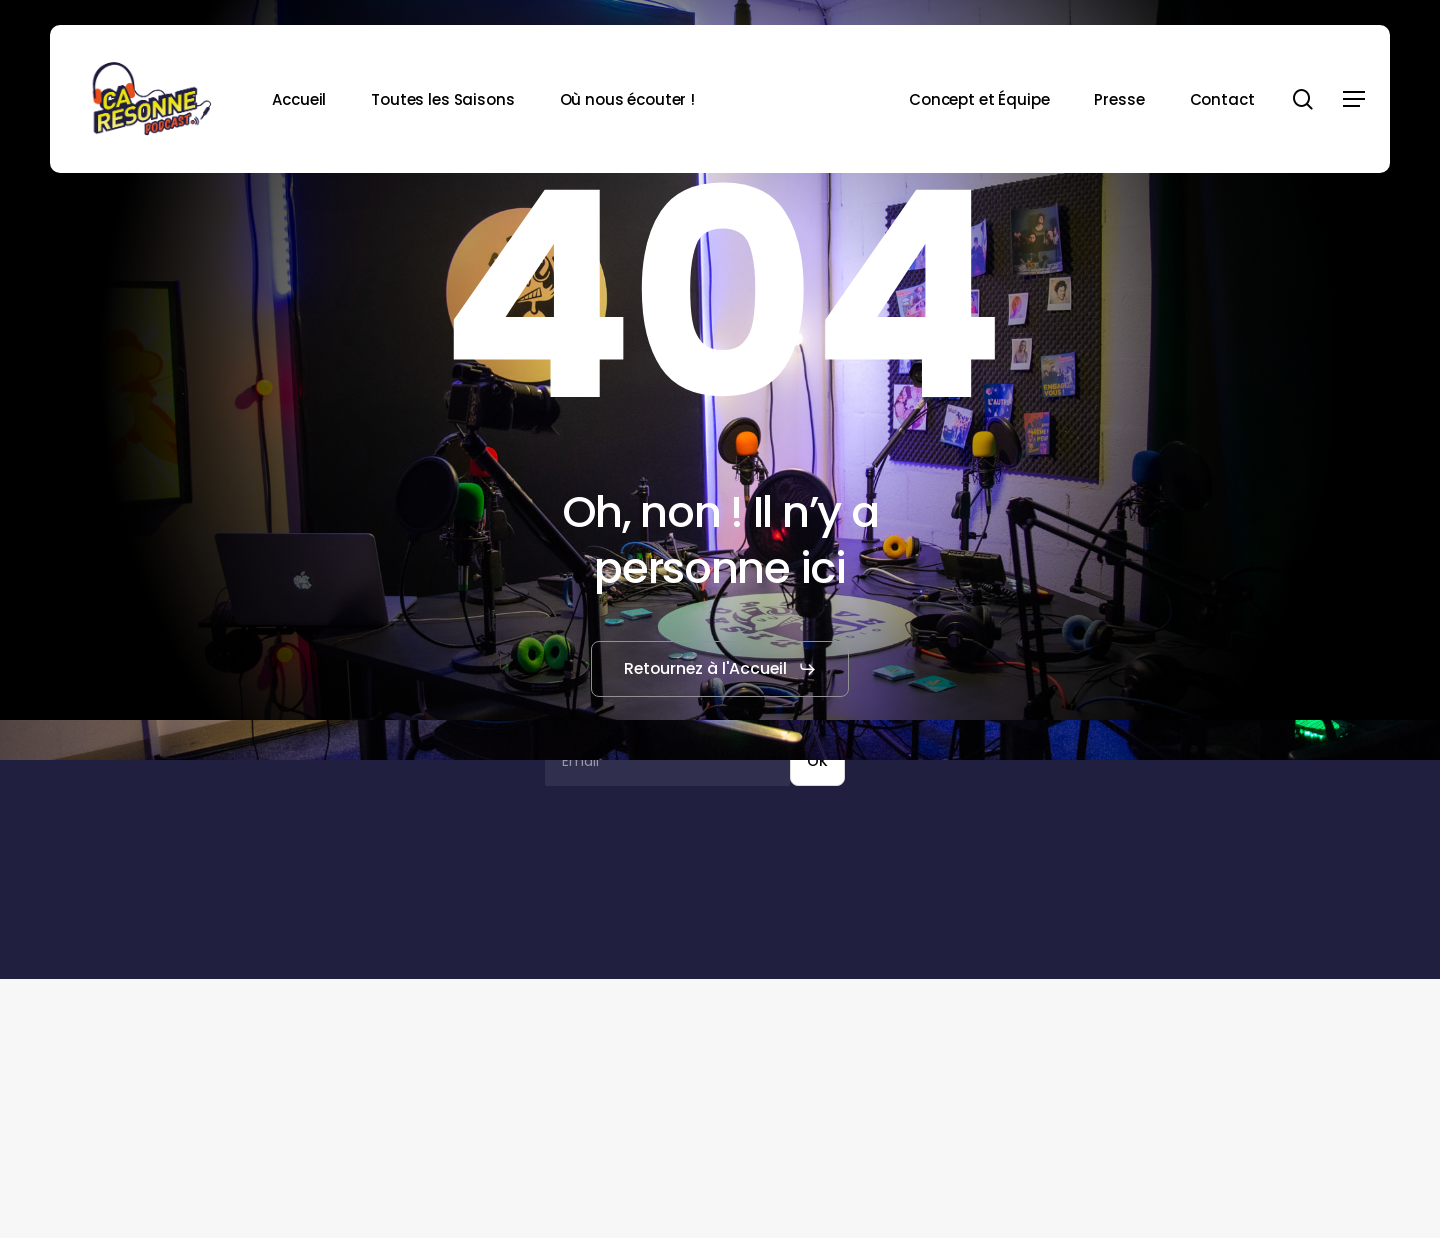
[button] (1354, 99)
